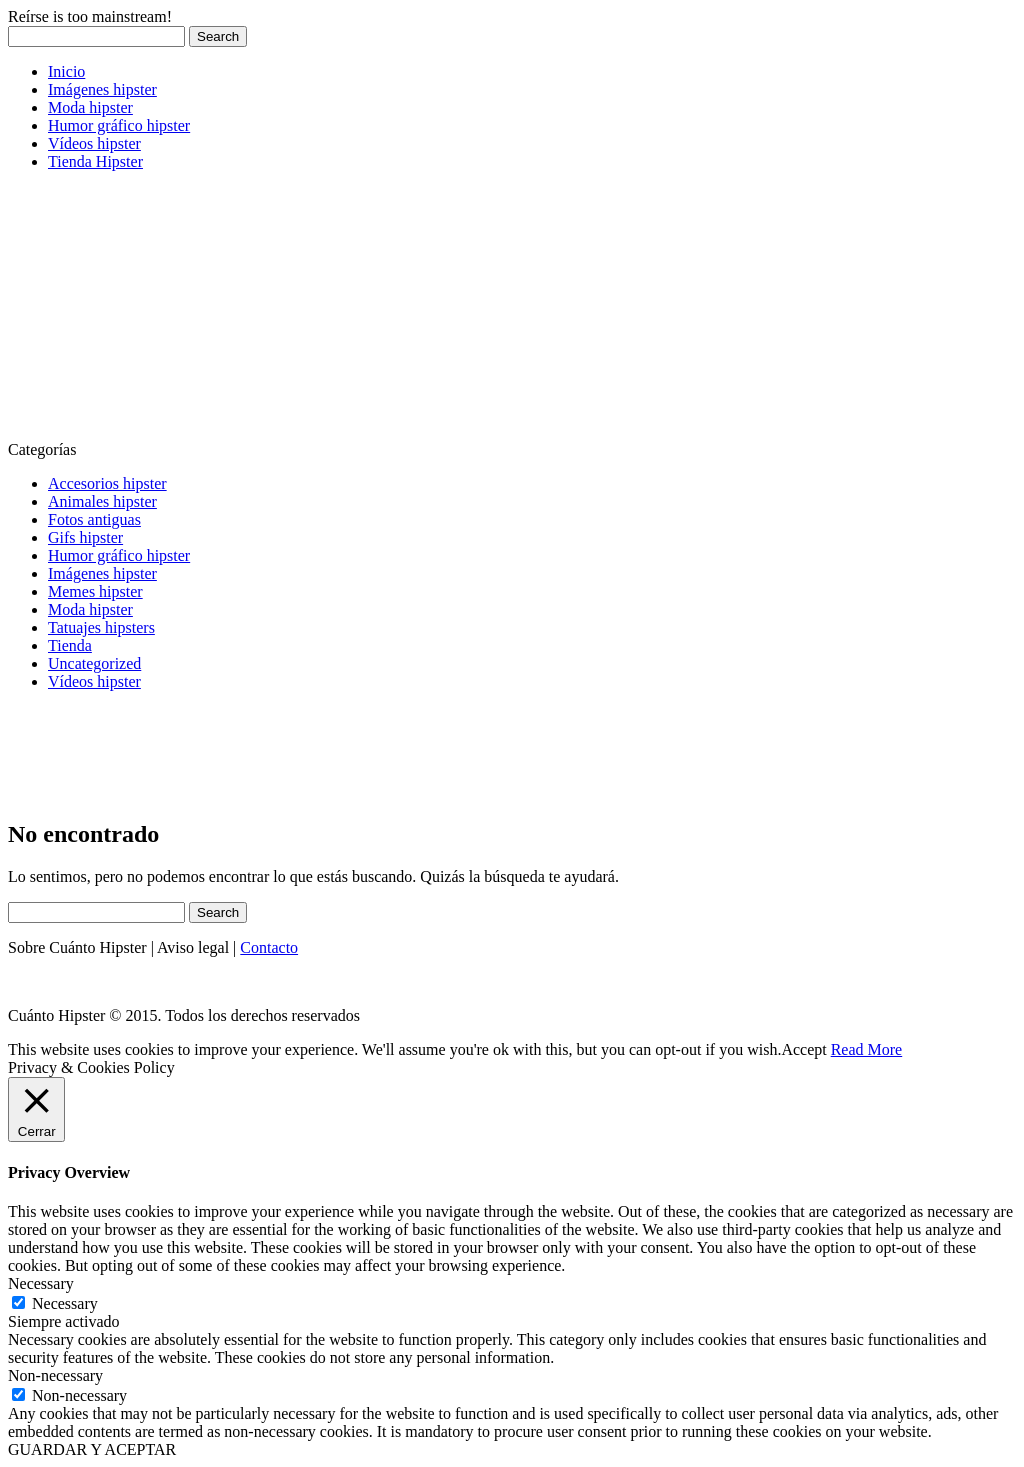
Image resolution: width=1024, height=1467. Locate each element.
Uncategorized (94, 663)
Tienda (70, 645)
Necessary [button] (41, 1283)
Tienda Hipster (95, 161)
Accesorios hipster (107, 483)
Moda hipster (90, 107)
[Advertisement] (158, 312)
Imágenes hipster (102, 89)
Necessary (65, 1303)
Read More (867, 1049)
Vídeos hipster (94, 143)
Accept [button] (803, 1049)
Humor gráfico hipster (119, 125)
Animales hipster (102, 501)
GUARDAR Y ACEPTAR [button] (92, 1449)
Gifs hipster (85, 537)
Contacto (269, 947)
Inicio (66, 71)
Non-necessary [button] (55, 1375)
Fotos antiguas (94, 519)
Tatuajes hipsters (101, 627)
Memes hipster (95, 591)
